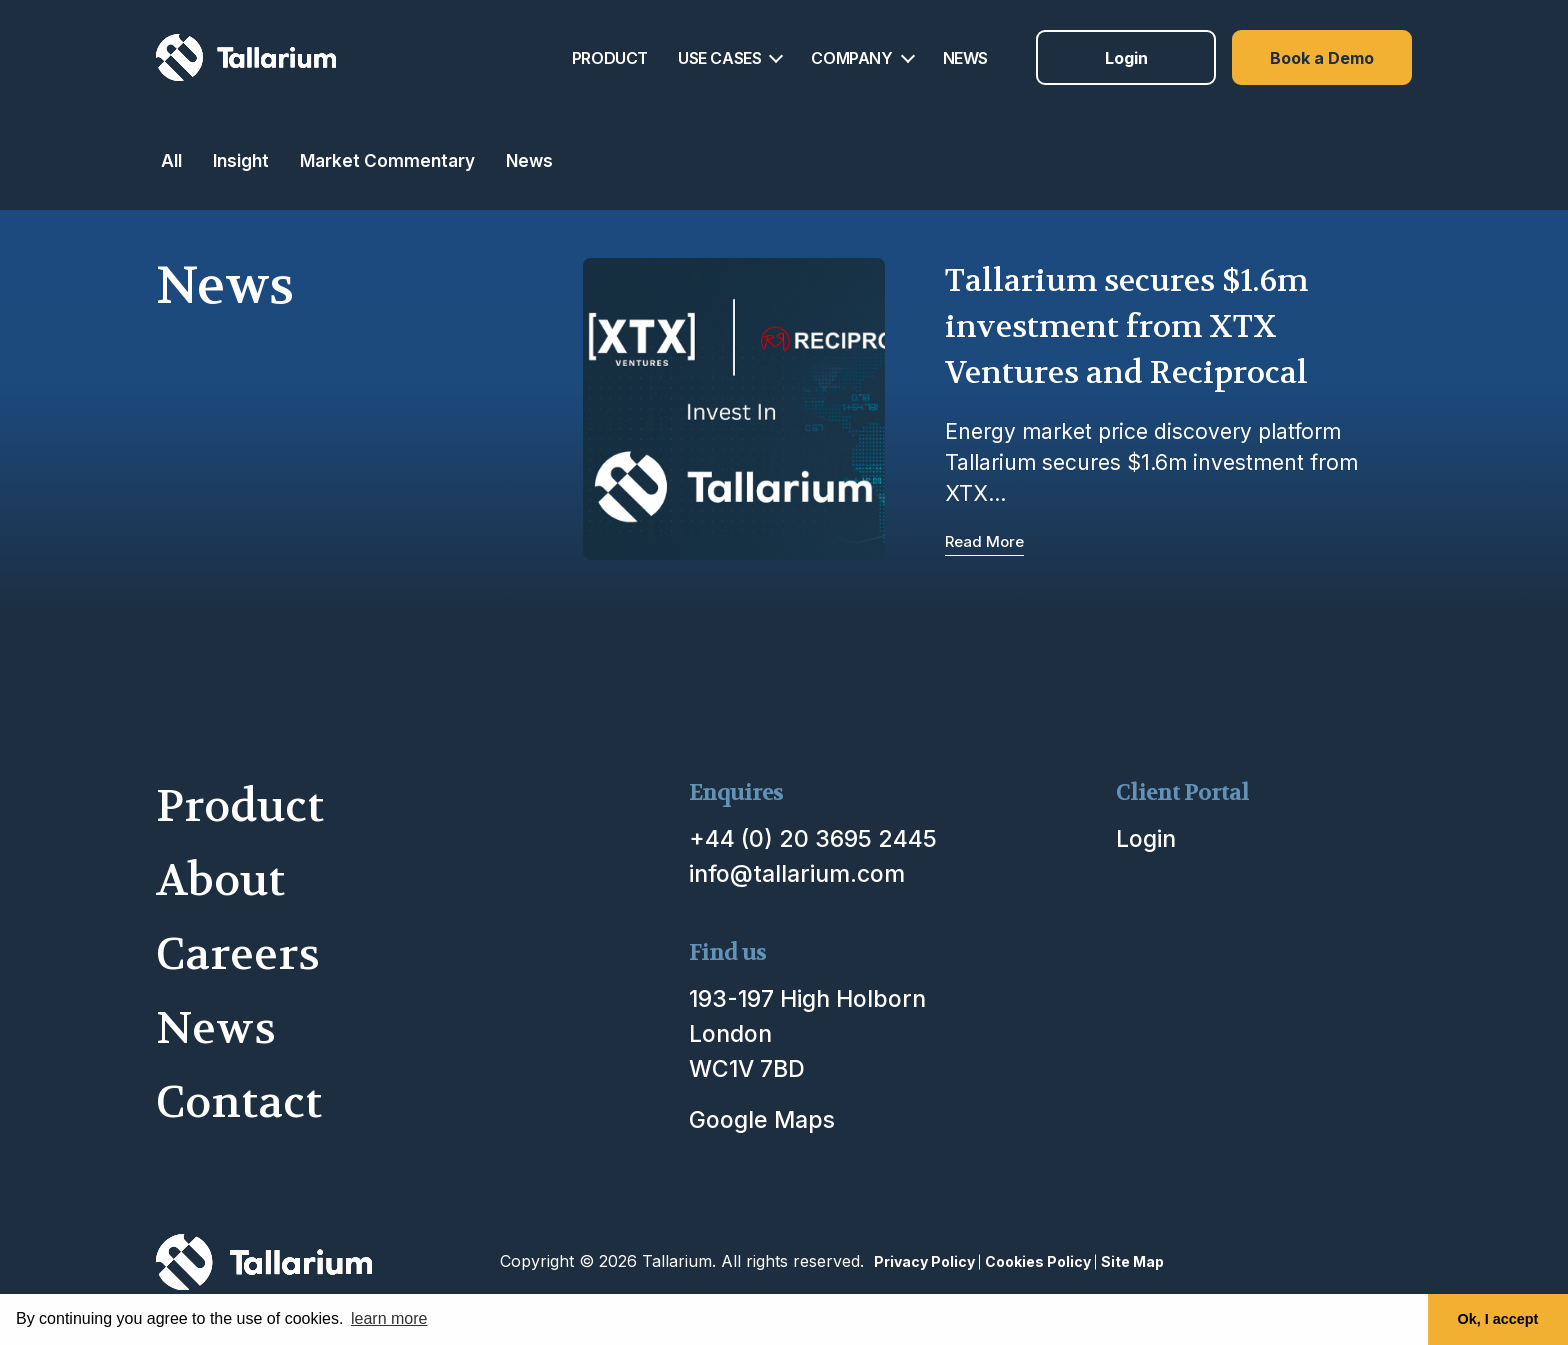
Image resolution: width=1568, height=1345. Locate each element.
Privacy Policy (924, 1261)
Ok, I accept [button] (1498, 1319)
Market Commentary (387, 160)
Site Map (1132, 1261)
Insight (241, 160)
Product (240, 806)
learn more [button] (389, 1318)
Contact (239, 1102)
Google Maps (762, 1120)
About (220, 880)
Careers (238, 954)
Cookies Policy (1038, 1261)
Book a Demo (1322, 58)
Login (1126, 58)
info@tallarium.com (797, 874)
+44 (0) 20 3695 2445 (813, 839)
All (171, 160)
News (529, 160)
